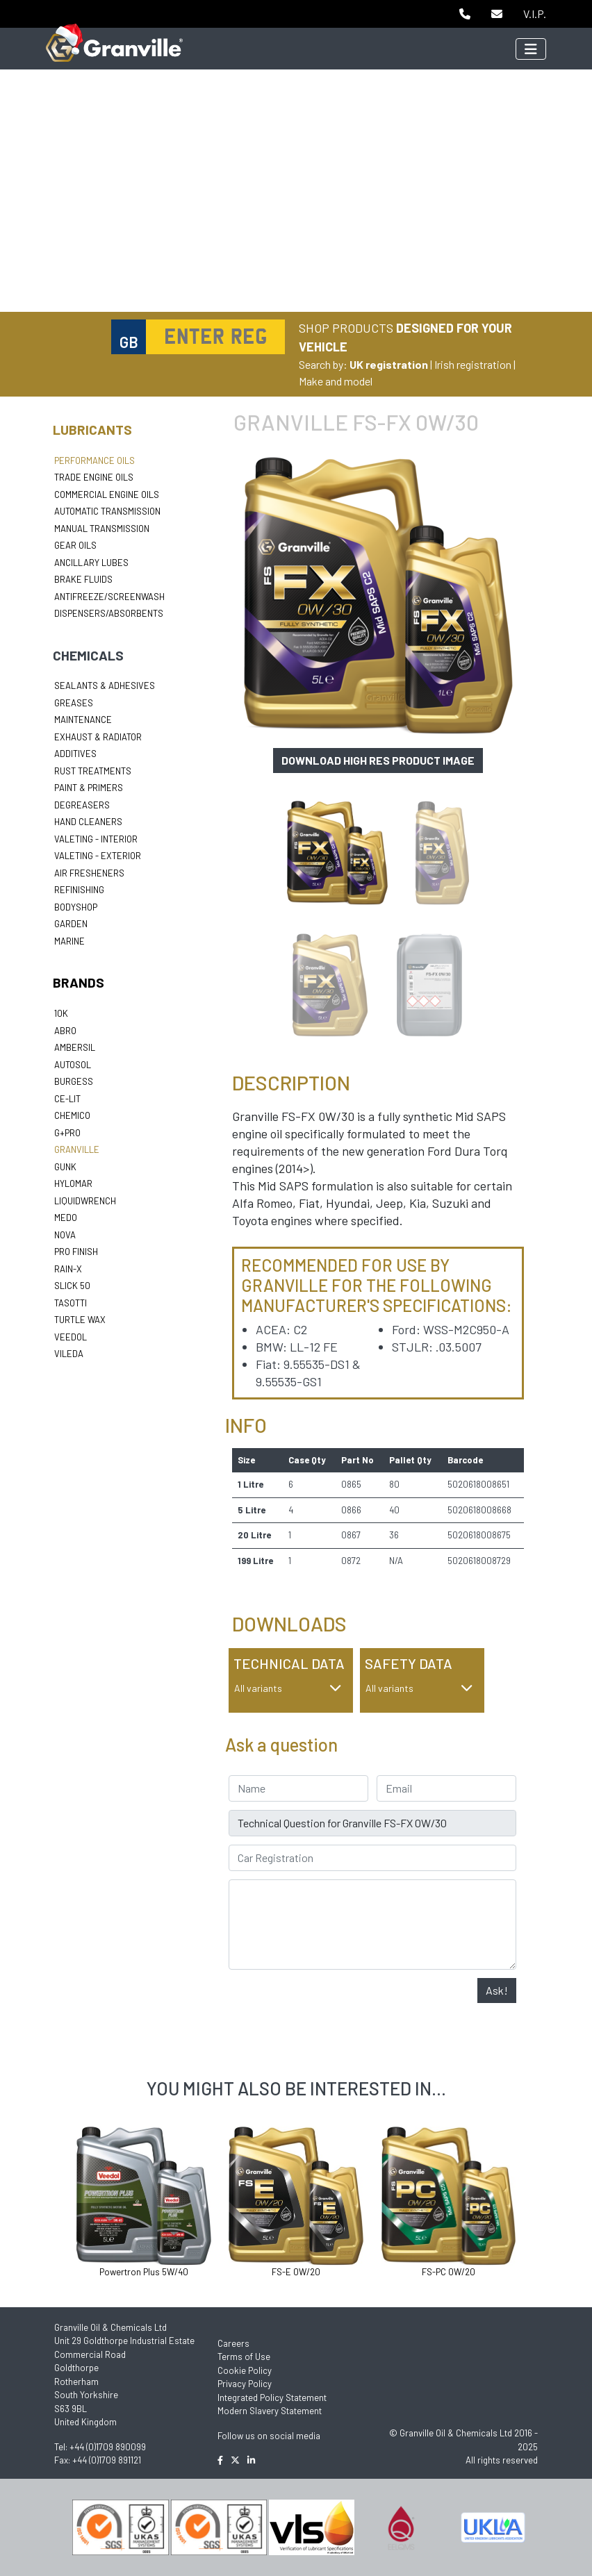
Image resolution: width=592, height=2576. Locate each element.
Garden (71, 923)
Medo (65, 1217)
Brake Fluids (83, 579)
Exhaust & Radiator (98, 736)
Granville (76, 1149)
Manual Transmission (101, 528)
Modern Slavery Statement (269, 2410)
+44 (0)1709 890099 (107, 2446)
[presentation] (334, 2005)
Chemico (72, 1115)
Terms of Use (243, 2356)
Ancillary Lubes (91, 562)
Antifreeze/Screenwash (109, 596)
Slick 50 (72, 1285)
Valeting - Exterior (97, 855)
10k (61, 1013)
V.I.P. (534, 13)
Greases (73, 702)
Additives (75, 753)
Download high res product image (378, 760)
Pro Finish (76, 1251)
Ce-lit (67, 1098)
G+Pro (67, 1132)
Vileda (68, 1353)
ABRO (65, 1030)
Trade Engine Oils (93, 477)
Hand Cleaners (88, 821)
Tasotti (70, 1302)
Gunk (65, 1166)
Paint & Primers (88, 787)
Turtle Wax (80, 1319)
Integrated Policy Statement (272, 2397)
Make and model (335, 381)
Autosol (72, 1064)
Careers (233, 2343)
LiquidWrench (85, 1200)
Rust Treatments (92, 770)
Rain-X (68, 1268)
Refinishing (79, 889)
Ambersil (74, 1047)
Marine (69, 941)
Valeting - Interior (96, 839)
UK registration (389, 364)
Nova (65, 1234)
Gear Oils (75, 545)
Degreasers (82, 805)
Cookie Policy (244, 2370)
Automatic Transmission (107, 511)
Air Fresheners (89, 873)
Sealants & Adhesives (104, 685)
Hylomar (73, 1183)
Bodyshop (75, 907)
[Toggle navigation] (531, 49)
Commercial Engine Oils (106, 494)
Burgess (73, 1081)
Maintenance (83, 719)
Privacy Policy (244, 2383)
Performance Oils (94, 460)
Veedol (70, 1337)
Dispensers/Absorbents (108, 613)
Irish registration (472, 364)
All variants (288, 1688)
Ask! (497, 1990)
